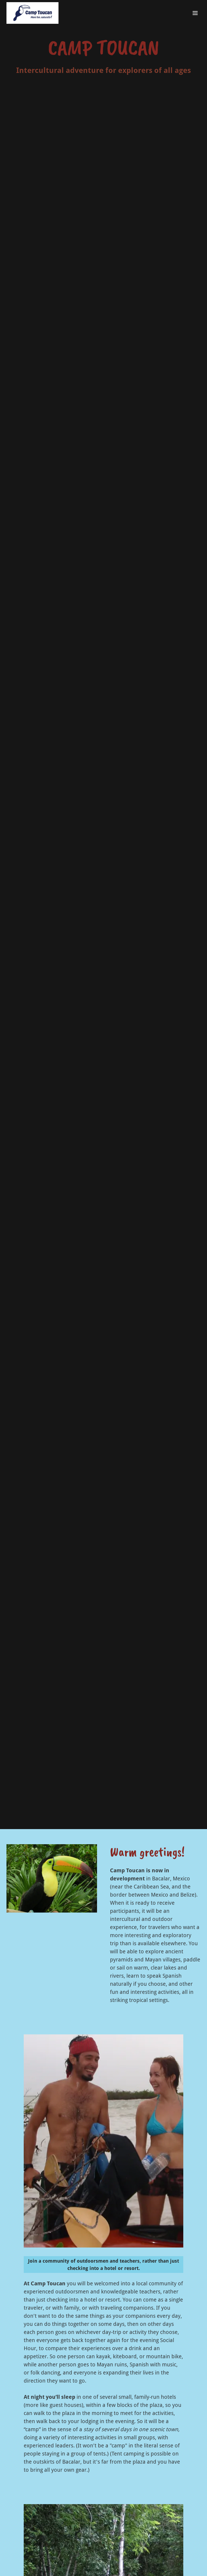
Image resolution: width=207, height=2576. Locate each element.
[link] (32, 13)
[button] (195, 13)
